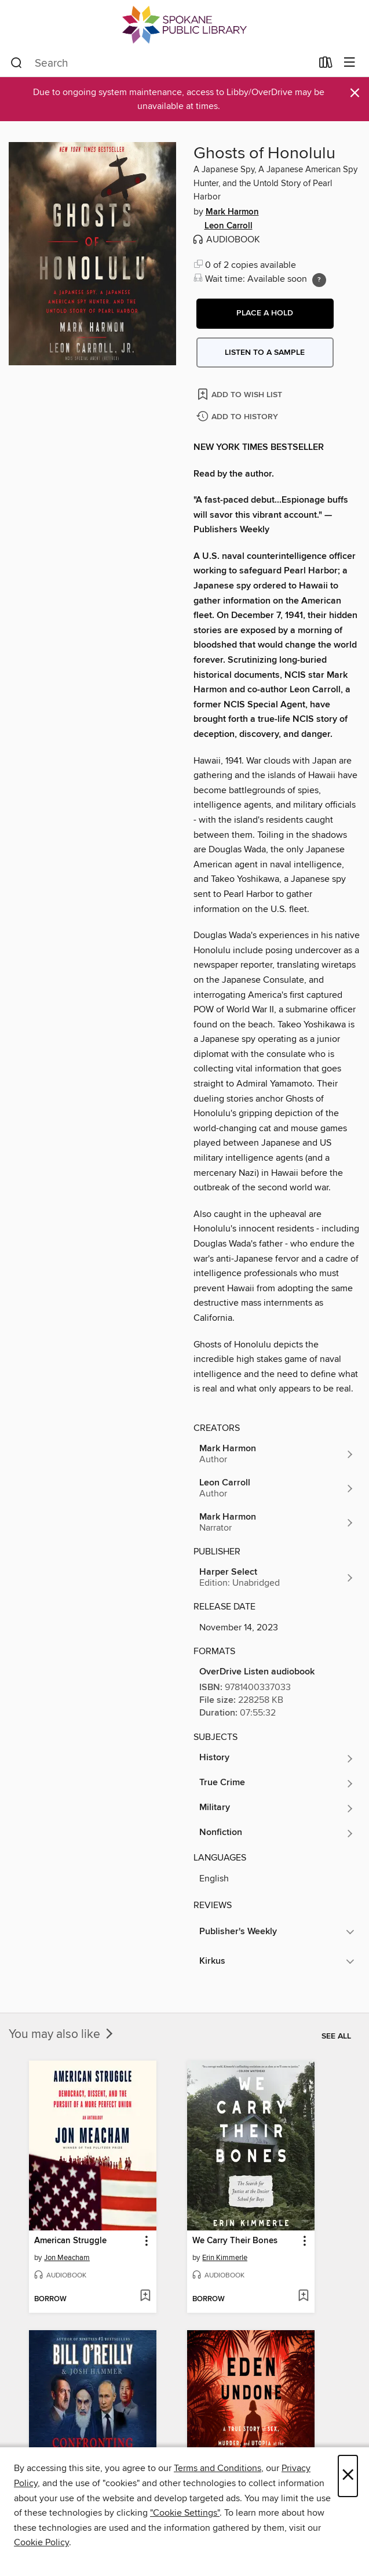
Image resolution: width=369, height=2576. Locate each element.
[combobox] (161, 63)
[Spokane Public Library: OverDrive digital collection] (184, 24)
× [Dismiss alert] (355, 93)
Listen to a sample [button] (265, 352)
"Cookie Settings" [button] (185, 2513)
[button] (265, 314)
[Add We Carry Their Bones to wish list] (303, 2296)
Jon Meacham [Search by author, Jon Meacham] (67, 2257)
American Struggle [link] (70, 2241)
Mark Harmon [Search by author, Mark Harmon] (232, 212)
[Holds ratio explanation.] (319, 280)
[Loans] (326, 65)
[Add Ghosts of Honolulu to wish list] (240, 394)
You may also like (62, 2034)
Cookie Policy (41, 2542)
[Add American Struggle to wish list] (145, 2296)
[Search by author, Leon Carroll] (277, 1488)
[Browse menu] (349, 63)
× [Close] (348, 2476)
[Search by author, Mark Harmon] (277, 1454)
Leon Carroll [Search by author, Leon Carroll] (228, 226)
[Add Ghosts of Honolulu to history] (238, 417)
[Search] (16, 63)
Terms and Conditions (217, 2468)
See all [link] (336, 2036)
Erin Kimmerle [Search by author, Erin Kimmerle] (224, 2257)
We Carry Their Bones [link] (234, 2241)
